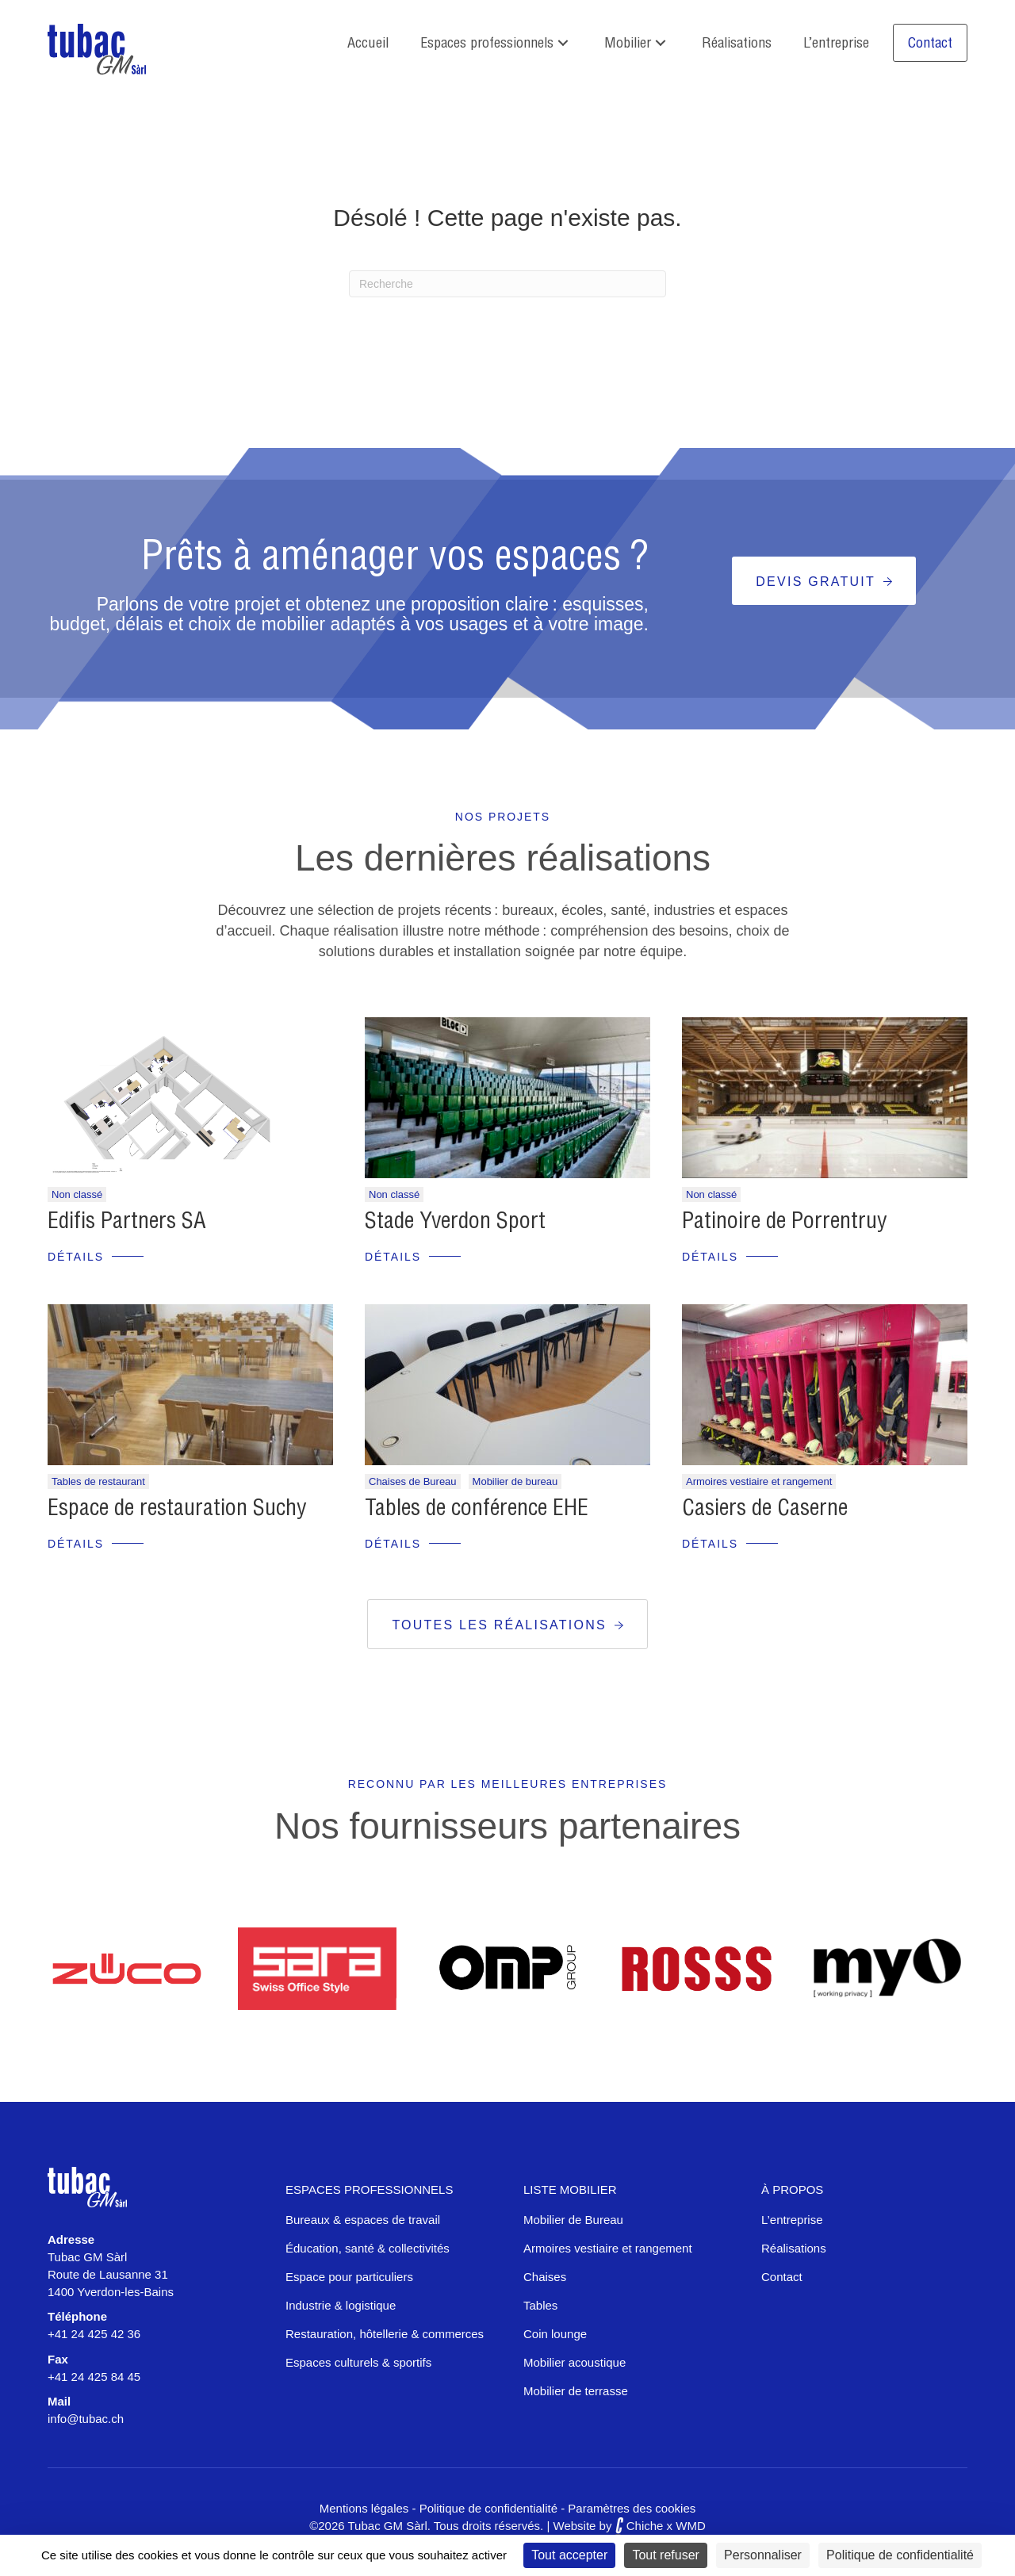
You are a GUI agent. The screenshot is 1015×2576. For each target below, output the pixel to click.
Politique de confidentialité (488, 2508)
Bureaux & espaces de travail (362, 2219)
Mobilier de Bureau (573, 2219)
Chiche (639, 2525)
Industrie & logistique (340, 2305)
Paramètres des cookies (631, 2508)
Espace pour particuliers (349, 2276)
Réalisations (793, 2248)
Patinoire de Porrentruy (784, 1220)
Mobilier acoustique (574, 2362)
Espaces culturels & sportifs (358, 2362)
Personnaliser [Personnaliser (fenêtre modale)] (763, 2555)
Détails (76, 1256)
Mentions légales (364, 2508)
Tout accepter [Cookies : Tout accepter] (569, 2555)
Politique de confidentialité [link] (900, 2555)
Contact (781, 2276)
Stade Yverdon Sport (455, 1220)
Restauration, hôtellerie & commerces (384, 2334)
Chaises (544, 2276)
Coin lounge (555, 2334)
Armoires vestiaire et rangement (607, 2248)
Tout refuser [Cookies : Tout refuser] (665, 2555)
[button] (563, 43)
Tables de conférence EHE (476, 1507)
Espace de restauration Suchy (177, 1507)
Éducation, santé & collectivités (367, 2248)
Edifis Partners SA (127, 1220)
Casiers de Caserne (765, 1507)
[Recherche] (507, 283)
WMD (691, 2525)
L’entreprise (792, 2219)
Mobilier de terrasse (575, 2391)
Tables (540, 2305)
